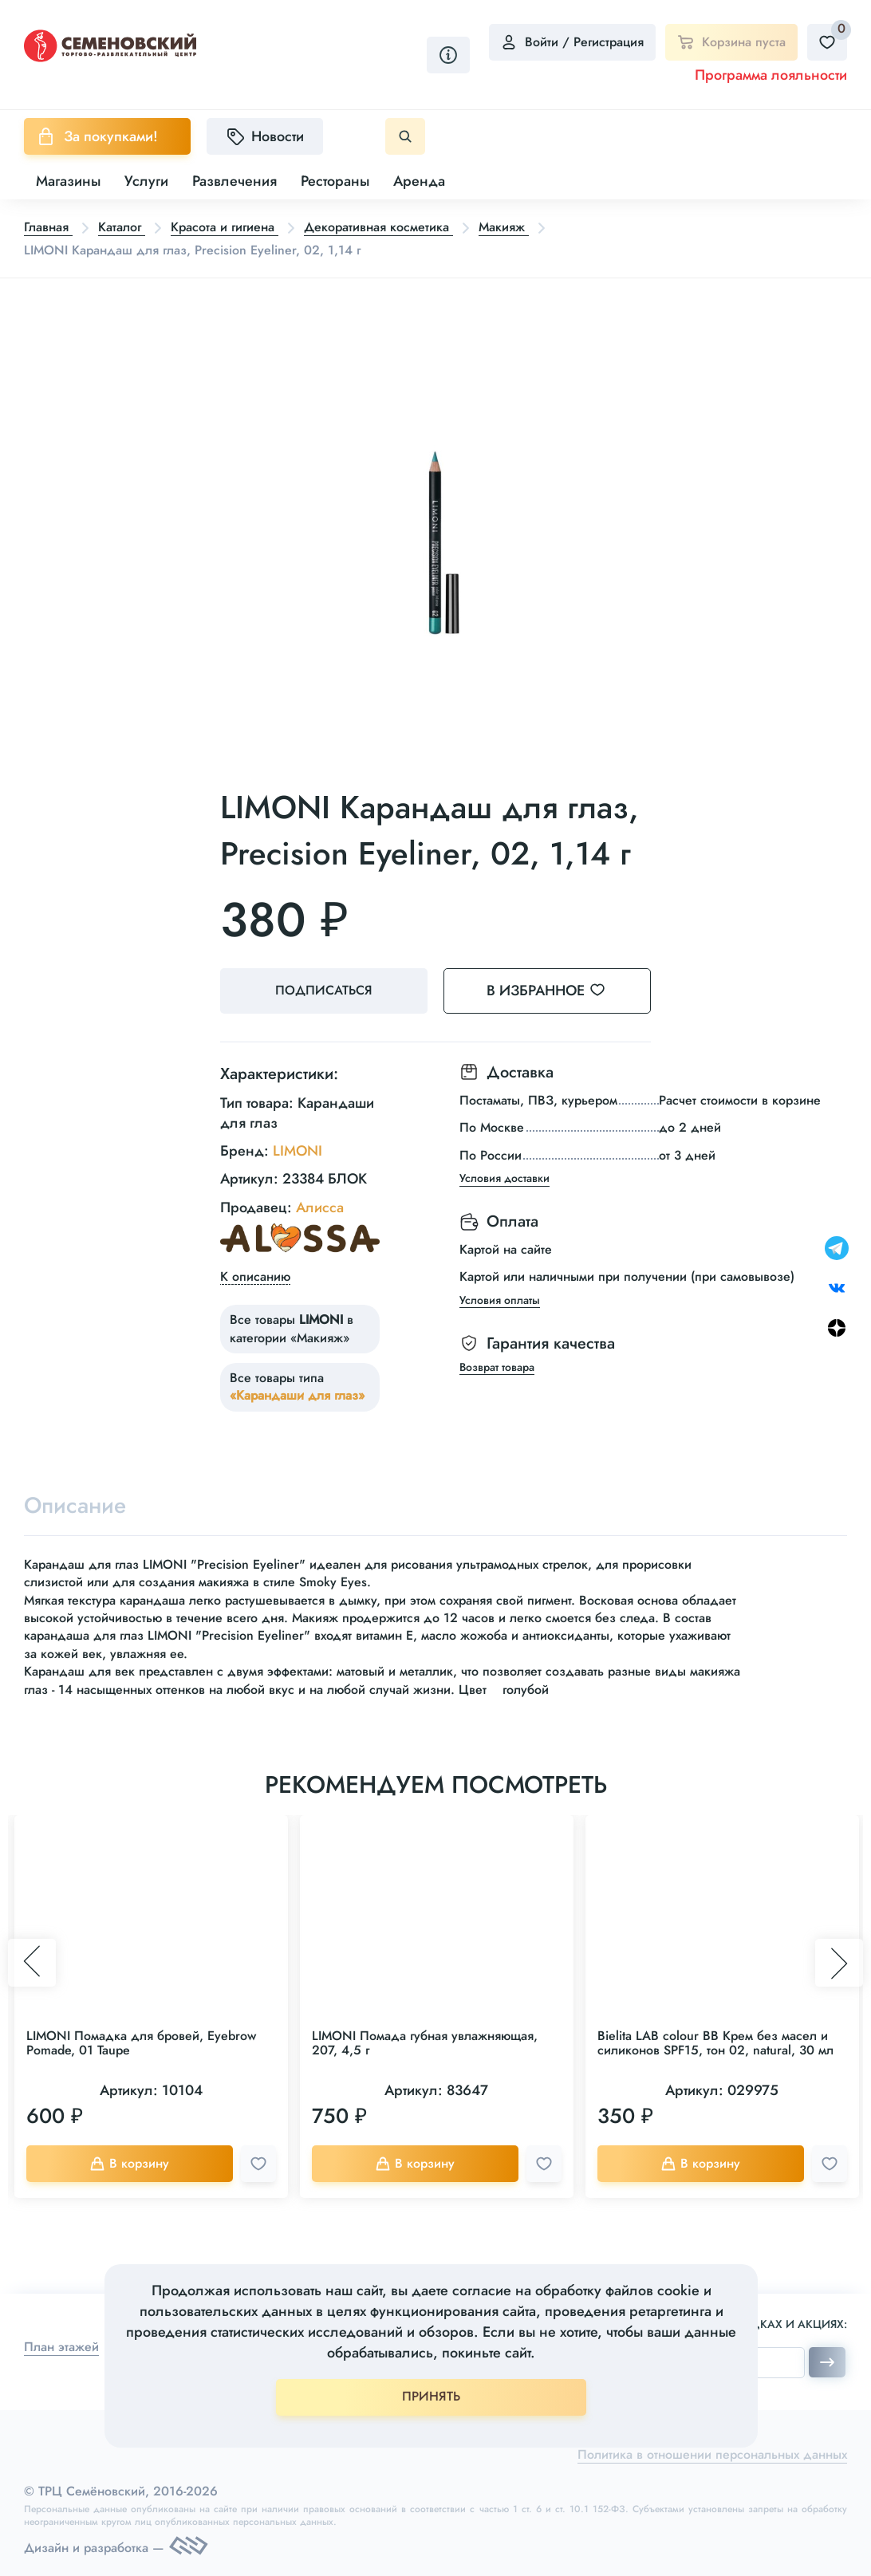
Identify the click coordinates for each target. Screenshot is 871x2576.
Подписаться (323, 990)
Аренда (419, 181)
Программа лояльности (771, 75)
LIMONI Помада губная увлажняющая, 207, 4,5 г (425, 2043)
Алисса (320, 1207)
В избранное (556, 990)
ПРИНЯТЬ (431, 2396)
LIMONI (297, 1150)
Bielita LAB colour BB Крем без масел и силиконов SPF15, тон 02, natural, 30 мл (715, 2043)
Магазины (68, 181)
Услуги (146, 181)
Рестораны (335, 181)
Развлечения (234, 181)
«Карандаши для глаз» (297, 1395)
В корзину (129, 2163)
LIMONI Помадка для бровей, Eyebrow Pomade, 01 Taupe (141, 2043)
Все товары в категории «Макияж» (291, 1328)
